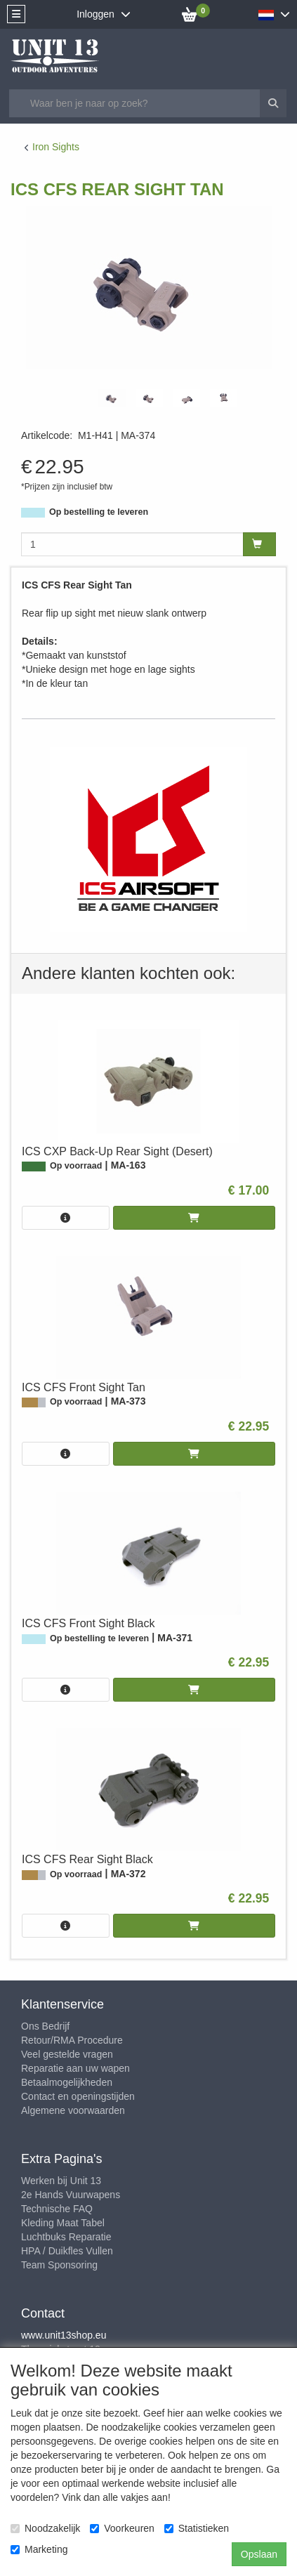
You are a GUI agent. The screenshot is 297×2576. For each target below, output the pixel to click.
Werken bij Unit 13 (61, 2180)
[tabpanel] (112, 398)
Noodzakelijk (45, 2528)
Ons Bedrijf (45, 2026)
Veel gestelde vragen (67, 2054)
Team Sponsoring (59, 2265)
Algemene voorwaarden (73, 2110)
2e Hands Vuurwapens (70, 2194)
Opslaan (259, 2554)
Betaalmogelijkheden (66, 2082)
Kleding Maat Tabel (63, 2222)
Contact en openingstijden (78, 2096)
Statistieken (196, 2528)
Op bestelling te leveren (98, 512)
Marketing (39, 2549)
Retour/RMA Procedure (72, 2040)
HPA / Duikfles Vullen (67, 2250)
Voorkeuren (122, 2528)
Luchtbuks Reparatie (66, 2236)
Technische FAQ (57, 2208)
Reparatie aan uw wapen (75, 2068)
